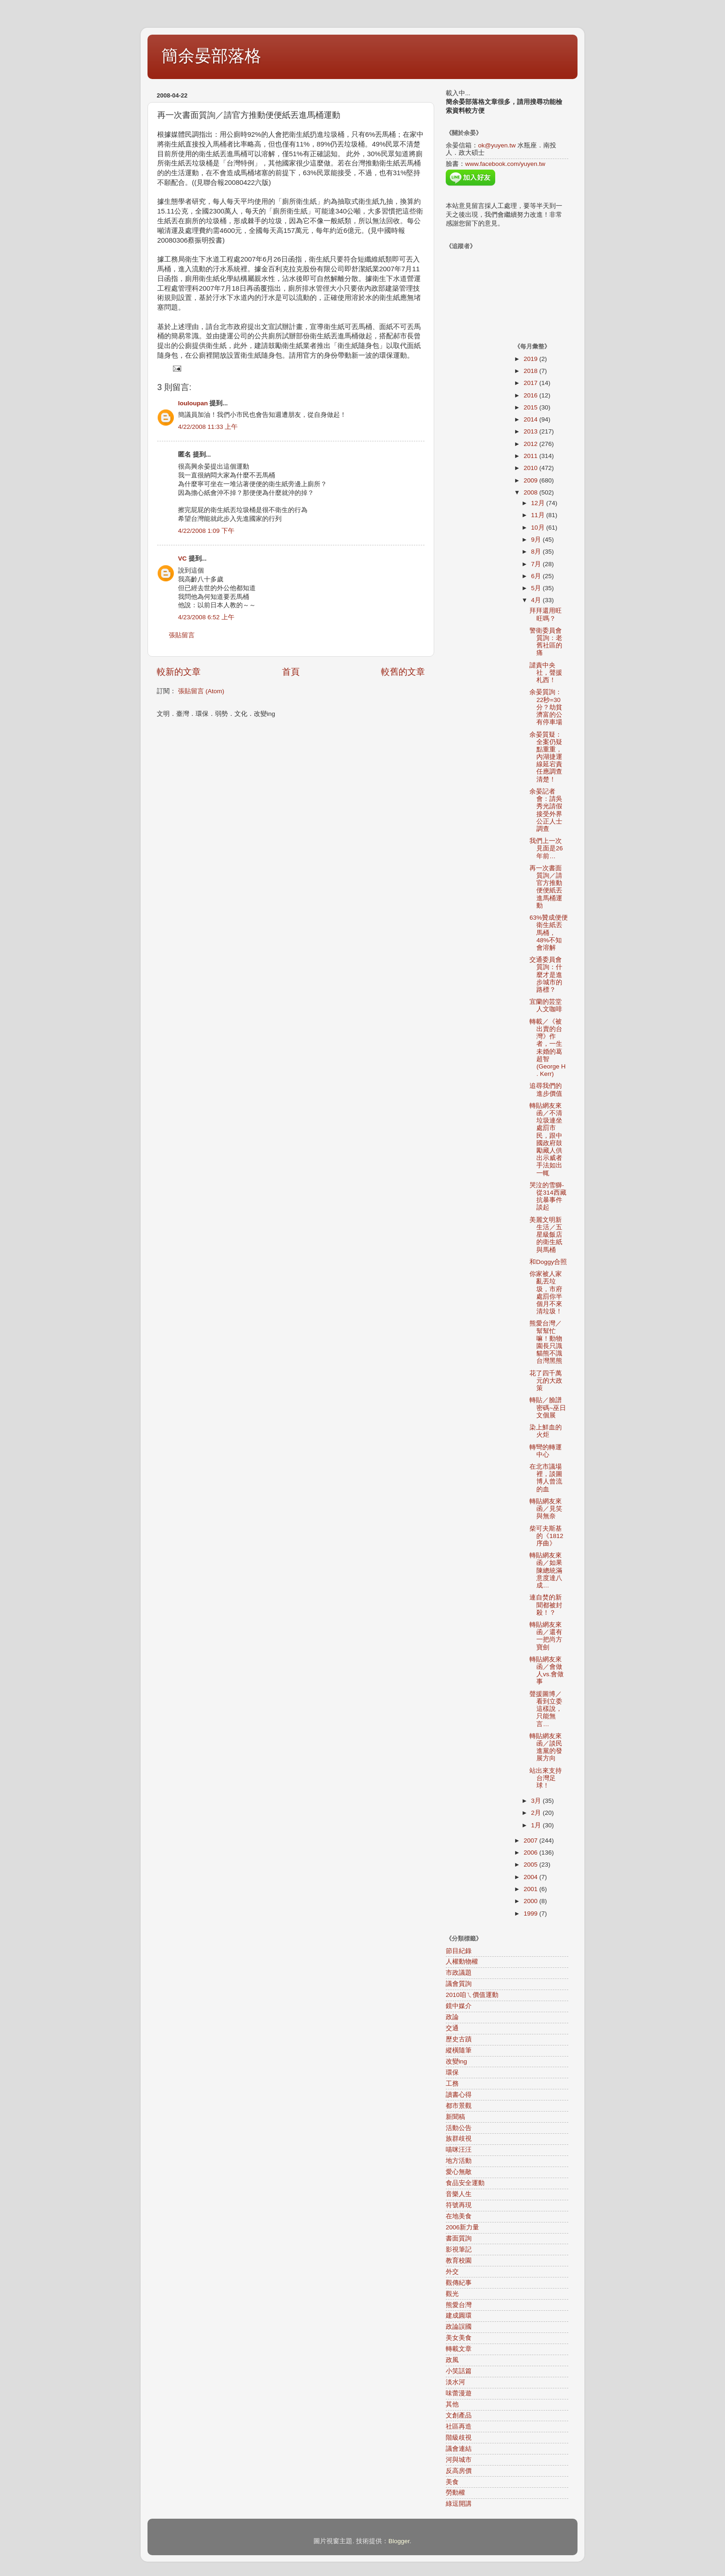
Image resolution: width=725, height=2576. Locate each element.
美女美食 (459, 2337)
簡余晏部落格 (211, 55)
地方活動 (459, 2160)
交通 (452, 2028)
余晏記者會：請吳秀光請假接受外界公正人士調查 (545, 810)
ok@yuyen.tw (497, 145)
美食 (452, 2481)
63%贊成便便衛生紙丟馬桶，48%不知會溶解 (548, 932)
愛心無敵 (459, 2171)
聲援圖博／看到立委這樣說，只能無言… (545, 1709)
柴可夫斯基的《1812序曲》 (546, 1536)
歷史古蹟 (459, 2039)
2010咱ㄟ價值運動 (472, 1994)
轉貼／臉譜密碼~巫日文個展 (547, 1407)
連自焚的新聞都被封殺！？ (545, 1605)
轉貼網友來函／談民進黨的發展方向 (545, 1747)
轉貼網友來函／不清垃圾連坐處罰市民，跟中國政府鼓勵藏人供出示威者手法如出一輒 (545, 1139)
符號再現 (459, 2205)
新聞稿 (455, 2116)
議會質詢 (459, 1983)
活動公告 (459, 2127)
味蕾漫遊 (459, 2393)
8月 (537, 551)
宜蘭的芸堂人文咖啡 (545, 1005)
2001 (531, 1889)
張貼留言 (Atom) (201, 691)
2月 (537, 1812)
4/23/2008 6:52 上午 (206, 617)
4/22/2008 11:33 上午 (208, 426)
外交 (452, 2271)
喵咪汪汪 (459, 2149)
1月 (537, 1825)
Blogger (399, 2541)
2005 (531, 1864)
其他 (452, 2404)
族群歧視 (459, 2138)
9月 (537, 539)
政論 (452, 2017)
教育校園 (459, 2260)
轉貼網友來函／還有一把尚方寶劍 (545, 1636)
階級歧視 (459, 2437)
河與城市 (459, 2459)
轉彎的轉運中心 (545, 1451)
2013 (531, 431)
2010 (531, 467)
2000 (531, 1901)
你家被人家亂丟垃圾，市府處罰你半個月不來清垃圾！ (545, 1292)
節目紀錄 (459, 1950)
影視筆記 (459, 2249)
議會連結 (459, 2448)
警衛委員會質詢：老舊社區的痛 (545, 642)
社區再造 (459, 2426)
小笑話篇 (459, 2371)
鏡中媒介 (459, 2005)
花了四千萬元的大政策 (545, 1381)
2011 (531, 455)
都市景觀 (459, 2105)
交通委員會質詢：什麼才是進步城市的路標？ (545, 974)
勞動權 (455, 2492)
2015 (531, 407)
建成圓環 (459, 2315)
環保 (452, 2072)
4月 (537, 600)
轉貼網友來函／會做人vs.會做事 (546, 1670)
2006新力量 (462, 2227)
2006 (531, 1852)
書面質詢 (459, 2238)
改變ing (456, 2061)
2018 (531, 370)
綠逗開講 (459, 2503)
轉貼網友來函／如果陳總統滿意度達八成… (545, 1570)
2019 (531, 358)
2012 (531, 443)
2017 (531, 382)
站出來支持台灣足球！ (545, 1778)
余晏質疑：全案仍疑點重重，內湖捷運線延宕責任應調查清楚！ (545, 757)
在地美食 (459, 2216)
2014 (531, 419)
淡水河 (455, 2382)
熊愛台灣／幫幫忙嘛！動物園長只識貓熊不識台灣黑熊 (545, 1342)
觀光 (452, 2293)
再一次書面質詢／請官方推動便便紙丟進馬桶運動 (545, 887)
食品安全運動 (465, 2182)
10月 (539, 527)
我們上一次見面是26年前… (546, 848)
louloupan (193, 403)
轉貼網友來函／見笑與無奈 (545, 1509)
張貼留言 (182, 635)
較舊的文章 (403, 672)
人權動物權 (462, 1961)
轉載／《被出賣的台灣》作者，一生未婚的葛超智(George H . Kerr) (547, 1047)
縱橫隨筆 (459, 2050)
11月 (539, 515)
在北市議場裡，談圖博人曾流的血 (545, 1478)
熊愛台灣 (459, 2304)
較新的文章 (179, 672)
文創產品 (459, 2415)
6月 (537, 576)
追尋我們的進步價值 (545, 1089)
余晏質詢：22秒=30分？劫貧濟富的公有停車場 (545, 707)
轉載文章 (459, 2348)
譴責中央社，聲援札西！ (545, 673)
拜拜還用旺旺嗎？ (545, 614)
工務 (452, 2083)
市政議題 (459, 1972)
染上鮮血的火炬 (545, 1431)
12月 (539, 503)
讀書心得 (459, 2094)
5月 (537, 588)
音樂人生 (459, 2194)
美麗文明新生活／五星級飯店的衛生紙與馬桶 (545, 1234)
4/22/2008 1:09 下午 (206, 530)
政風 (452, 2359)
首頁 (291, 672)
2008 (531, 492)
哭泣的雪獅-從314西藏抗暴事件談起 (547, 1196)
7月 (537, 564)
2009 (531, 480)
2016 (531, 395)
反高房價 (459, 2470)
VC (182, 558)
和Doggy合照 (548, 1261)
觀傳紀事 (459, 2282)
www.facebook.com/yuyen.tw (505, 163)
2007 (531, 1840)
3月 (537, 1800)
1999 (531, 1913)
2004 (531, 1877)
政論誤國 (459, 2326)
